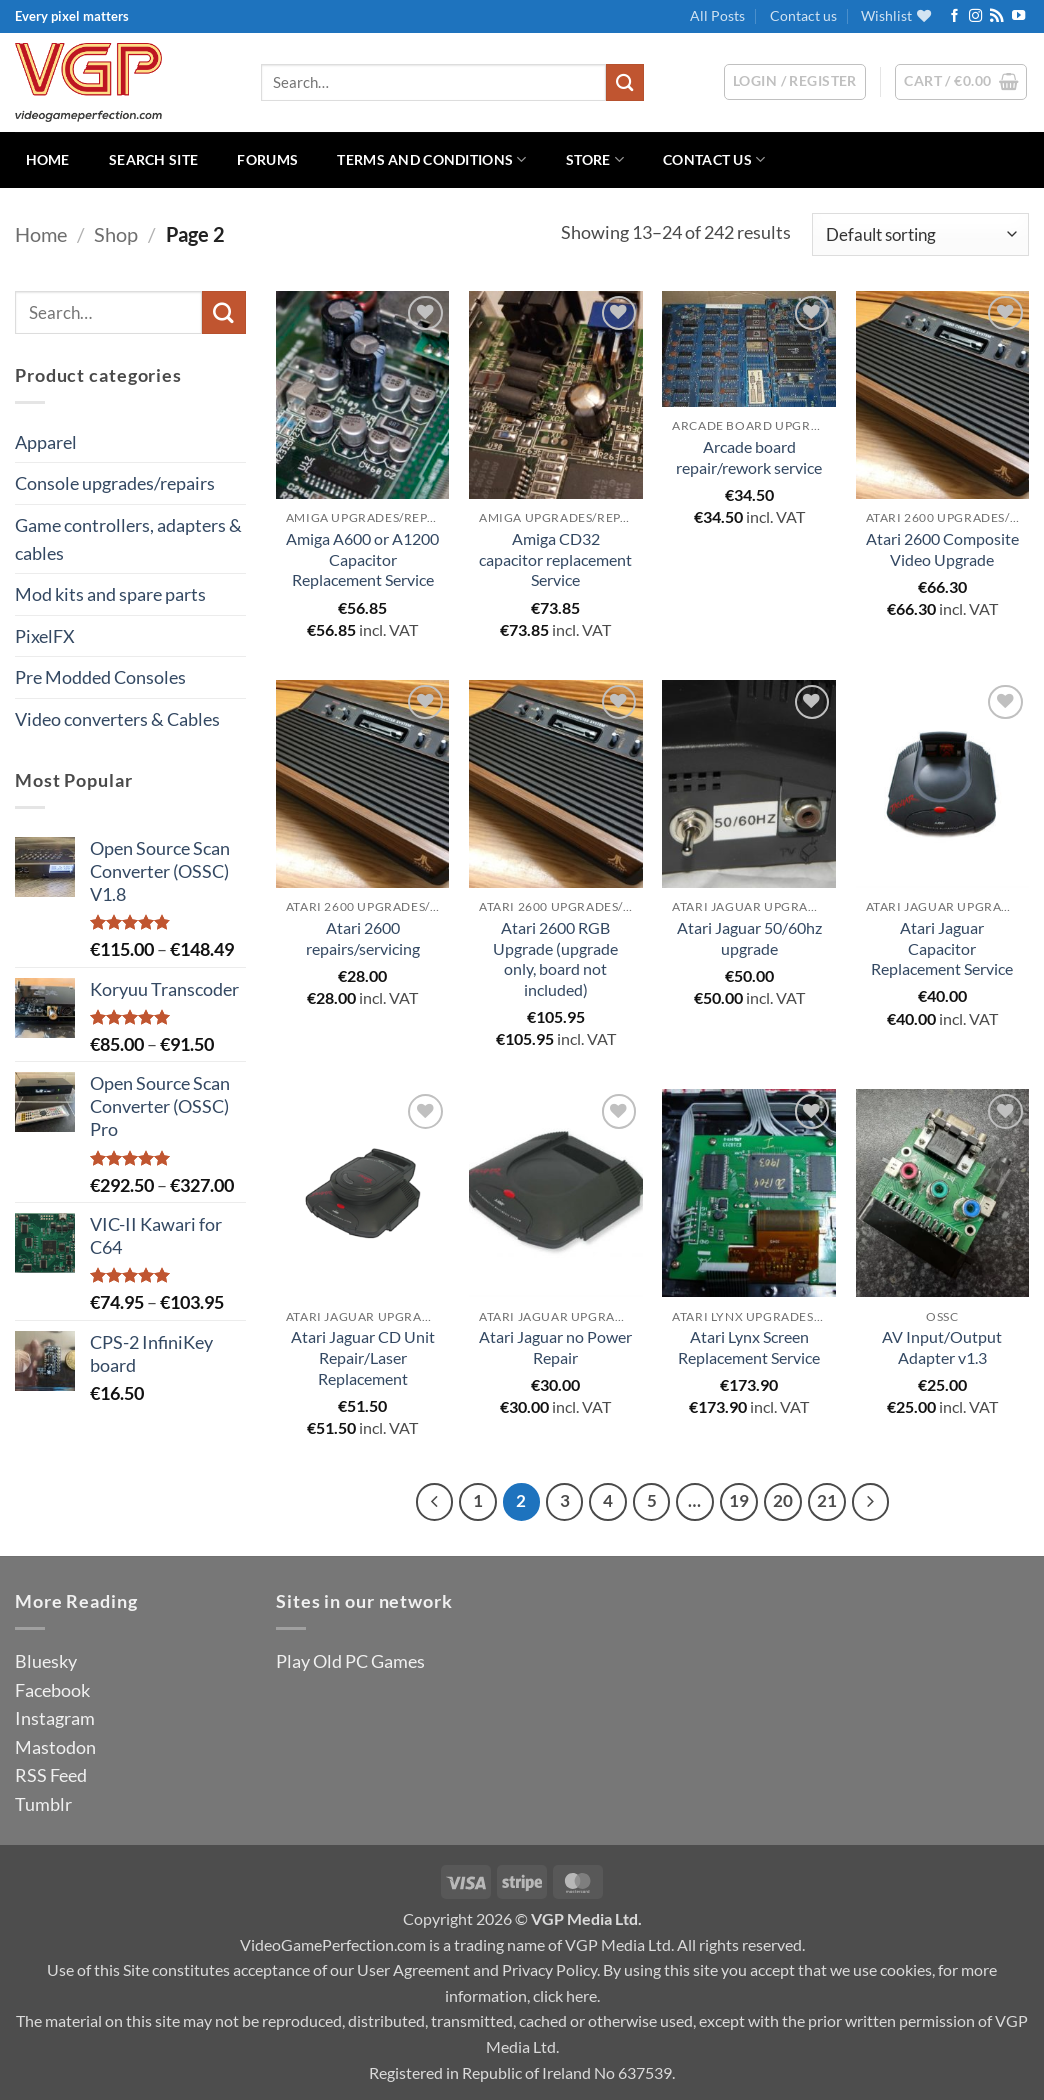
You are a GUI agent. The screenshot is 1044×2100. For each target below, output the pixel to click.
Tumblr (43, 1804)
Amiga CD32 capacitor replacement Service (555, 559)
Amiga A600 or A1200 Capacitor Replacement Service (362, 559)
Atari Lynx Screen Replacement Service (749, 1347)
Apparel (46, 442)
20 (783, 1501)
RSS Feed (51, 1775)
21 (827, 1501)
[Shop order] (920, 234)
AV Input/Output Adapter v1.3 (942, 1347)
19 (739, 1501)
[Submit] (625, 82)
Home (48, 159)
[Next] (870, 1501)
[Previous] (434, 1501)
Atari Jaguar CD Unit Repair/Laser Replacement (363, 1357)
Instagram (55, 1718)
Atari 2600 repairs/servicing (363, 938)
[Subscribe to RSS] (996, 16)
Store (595, 159)
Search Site (153, 159)
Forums (267, 159)
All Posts (717, 15)
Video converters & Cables (117, 719)
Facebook (52, 1690)
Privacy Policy (549, 1969)
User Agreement (413, 1969)
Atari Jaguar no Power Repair (555, 1347)
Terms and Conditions (431, 159)
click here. (566, 1995)
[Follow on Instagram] (975, 16)
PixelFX (45, 636)
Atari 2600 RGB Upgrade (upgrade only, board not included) (555, 958)
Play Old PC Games (350, 1661)
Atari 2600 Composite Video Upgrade (942, 549)
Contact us (803, 15)
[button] (961, 82)
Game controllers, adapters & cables (128, 539)
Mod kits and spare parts (110, 594)
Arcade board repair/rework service (749, 457)
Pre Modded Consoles (100, 677)
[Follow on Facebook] (954, 16)
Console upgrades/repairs (115, 483)
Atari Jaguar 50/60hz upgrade (749, 938)
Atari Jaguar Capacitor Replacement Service (942, 948)
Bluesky (46, 1661)
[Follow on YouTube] (1018, 16)
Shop (116, 234)
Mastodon (55, 1747)
